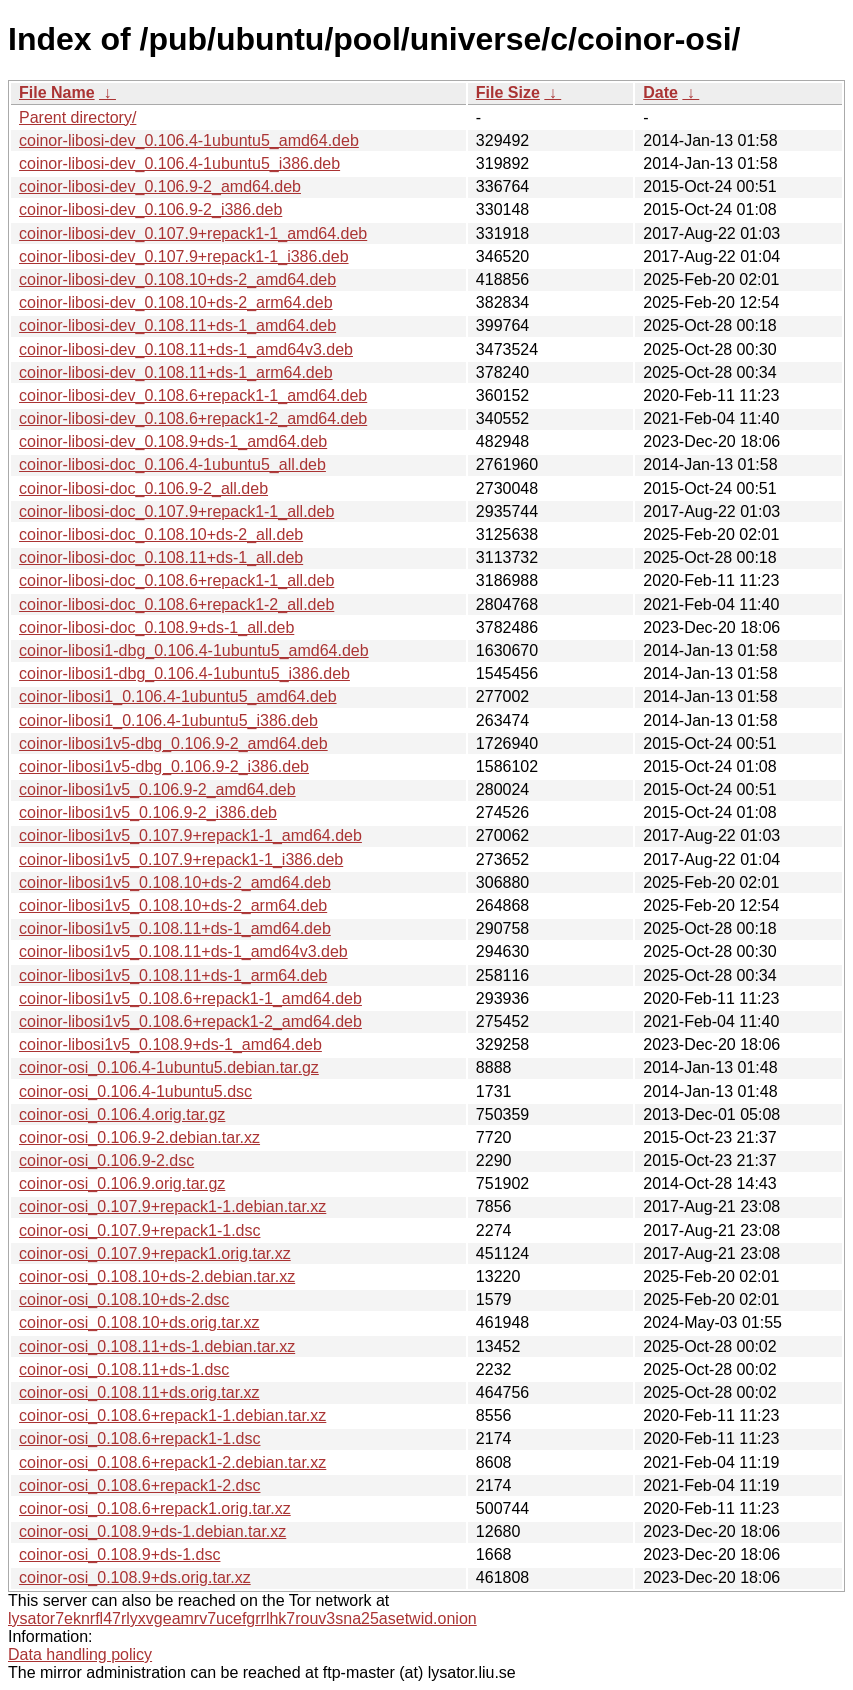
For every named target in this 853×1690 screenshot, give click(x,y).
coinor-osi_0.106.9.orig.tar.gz (122, 1183)
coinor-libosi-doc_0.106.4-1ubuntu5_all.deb (172, 464)
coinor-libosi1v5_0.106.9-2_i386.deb (148, 812)
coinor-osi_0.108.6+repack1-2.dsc (139, 1485)
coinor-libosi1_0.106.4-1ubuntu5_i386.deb (168, 720)
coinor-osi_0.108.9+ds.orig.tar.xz (135, 1577)
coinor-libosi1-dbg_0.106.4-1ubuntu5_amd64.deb (194, 650)
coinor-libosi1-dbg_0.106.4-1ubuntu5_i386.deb (184, 673)
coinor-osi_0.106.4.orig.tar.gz (122, 1114)
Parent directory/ (77, 117)
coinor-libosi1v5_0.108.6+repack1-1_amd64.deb (190, 998)
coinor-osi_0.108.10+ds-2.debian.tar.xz (157, 1276)
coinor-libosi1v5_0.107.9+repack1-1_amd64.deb (190, 835)
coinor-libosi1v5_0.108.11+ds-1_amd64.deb (175, 928)
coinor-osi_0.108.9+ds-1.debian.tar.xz (152, 1531)
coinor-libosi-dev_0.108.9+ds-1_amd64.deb (173, 441)
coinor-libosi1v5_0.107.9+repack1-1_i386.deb (181, 859)
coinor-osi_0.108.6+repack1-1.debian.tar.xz (172, 1415)
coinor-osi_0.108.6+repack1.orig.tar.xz (155, 1508)
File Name (57, 92)
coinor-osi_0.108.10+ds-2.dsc (124, 1299)
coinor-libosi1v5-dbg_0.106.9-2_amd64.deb (173, 743)
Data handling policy (80, 1654)
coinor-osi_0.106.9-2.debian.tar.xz (139, 1137)
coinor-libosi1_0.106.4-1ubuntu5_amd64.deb (178, 696)
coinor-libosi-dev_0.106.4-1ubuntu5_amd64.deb (189, 140)
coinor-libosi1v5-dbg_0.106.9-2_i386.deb (164, 766)
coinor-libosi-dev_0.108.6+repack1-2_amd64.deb (193, 418)
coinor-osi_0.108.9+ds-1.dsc (119, 1554)
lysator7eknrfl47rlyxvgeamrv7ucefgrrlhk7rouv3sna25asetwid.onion (242, 1618)
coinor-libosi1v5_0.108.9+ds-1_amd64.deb (170, 1044)
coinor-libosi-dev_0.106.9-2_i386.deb (150, 209)
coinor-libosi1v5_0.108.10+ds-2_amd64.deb (175, 882)
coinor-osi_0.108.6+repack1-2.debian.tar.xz (172, 1462)
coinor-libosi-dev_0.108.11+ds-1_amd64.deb (177, 325)
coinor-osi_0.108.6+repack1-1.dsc (139, 1438)
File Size (508, 92)
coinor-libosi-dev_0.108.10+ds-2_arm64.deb (176, 302)
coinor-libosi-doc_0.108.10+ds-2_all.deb (161, 534)
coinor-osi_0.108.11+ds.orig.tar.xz (139, 1392)
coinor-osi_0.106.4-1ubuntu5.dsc (135, 1091)
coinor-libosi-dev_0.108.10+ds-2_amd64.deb (177, 279)
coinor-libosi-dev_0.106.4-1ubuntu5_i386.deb (179, 163)
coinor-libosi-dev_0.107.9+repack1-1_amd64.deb (193, 233)
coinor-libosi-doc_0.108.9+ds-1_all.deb (156, 627)
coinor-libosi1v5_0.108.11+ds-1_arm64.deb (173, 975)
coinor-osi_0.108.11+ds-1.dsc (124, 1369)
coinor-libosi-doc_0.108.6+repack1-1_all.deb (176, 580)
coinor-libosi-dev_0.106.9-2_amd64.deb (160, 186)
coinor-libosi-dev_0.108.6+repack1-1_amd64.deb (193, 395)
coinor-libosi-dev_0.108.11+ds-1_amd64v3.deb (186, 349)
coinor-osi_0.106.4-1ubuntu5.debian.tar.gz (169, 1067)
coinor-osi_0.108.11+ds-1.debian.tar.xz (157, 1346)
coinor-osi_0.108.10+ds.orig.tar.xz (139, 1322)
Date (660, 92)
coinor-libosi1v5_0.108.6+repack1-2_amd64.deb (190, 1021)
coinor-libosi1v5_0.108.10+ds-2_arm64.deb (173, 905)
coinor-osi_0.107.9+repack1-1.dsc (139, 1230)
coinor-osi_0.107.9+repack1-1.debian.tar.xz (172, 1206)
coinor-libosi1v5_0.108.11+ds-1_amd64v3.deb (183, 951)
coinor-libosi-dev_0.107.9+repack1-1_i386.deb (184, 256)
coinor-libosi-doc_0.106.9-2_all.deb (143, 488)
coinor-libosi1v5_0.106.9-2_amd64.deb (157, 789)
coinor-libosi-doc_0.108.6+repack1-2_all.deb (176, 604)
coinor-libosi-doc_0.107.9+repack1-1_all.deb (176, 511)
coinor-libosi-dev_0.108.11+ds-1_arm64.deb (176, 372)
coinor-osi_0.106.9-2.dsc (106, 1160)
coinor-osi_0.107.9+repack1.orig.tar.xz (155, 1253)
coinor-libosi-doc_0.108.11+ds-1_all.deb (161, 557)
